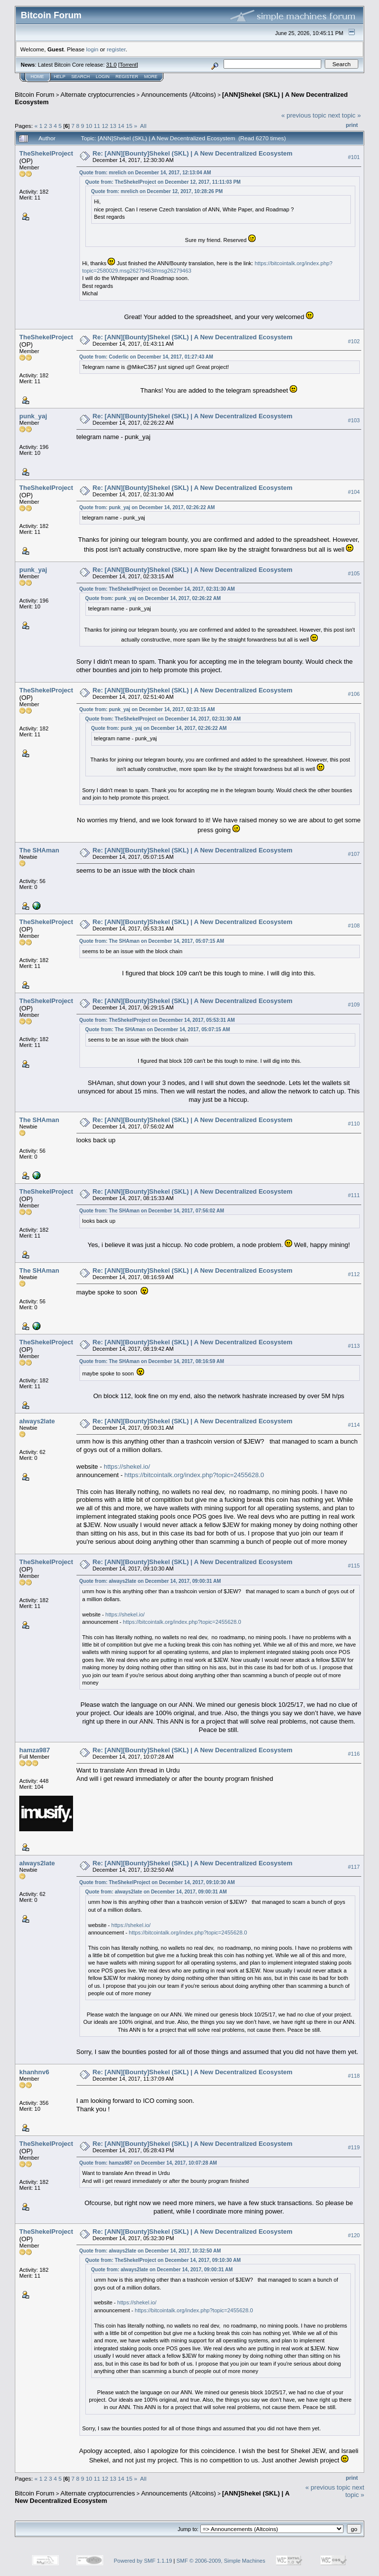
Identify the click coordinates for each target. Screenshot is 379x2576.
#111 (354, 1195)
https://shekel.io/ (127, 1466)
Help (60, 76)
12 (105, 125)
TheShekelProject (46, 153)
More (150, 76)
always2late (37, 1421)
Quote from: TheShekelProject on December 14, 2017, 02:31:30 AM (157, 589)
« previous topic (303, 115)
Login (103, 76)
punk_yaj (33, 416)
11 (97, 125)
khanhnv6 (34, 2072)
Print (352, 125)
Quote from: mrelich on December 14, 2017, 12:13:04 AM (145, 172)
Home (37, 76)
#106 (354, 694)
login (92, 49)
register (116, 49)
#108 (354, 925)
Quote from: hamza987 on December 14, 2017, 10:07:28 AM (148, 2163)
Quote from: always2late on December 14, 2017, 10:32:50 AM (150, 2251)
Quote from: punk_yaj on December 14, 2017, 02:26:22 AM (147, 507)
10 (89, 125)
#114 (354, 1425)
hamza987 (34, 1750)
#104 (354, 492)
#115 (354, 1566)
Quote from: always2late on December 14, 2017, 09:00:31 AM (150, 1581)
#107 (354, 854)
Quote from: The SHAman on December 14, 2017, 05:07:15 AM (152, 941)
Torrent (128, 65)
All (143, 125)
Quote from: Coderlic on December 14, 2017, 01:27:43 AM (146, 357)
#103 (354, 420)
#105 (354, 573)
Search (81, 76)
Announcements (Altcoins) (178, 94)
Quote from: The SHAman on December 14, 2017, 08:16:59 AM (152, 1361)
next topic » (344, 115)
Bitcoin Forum (34, 94)
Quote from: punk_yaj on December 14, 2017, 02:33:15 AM (147, 709)
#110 (354, 1124)
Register (126, 76)
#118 (354, 2076)
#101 (354, 157)
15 (129, 125)
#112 (354, 1274)
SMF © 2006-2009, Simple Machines (221, 2561)
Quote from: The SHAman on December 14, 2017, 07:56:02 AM (152, 1210)
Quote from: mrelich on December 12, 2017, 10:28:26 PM (157, 191)
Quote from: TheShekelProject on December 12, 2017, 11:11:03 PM (163, 182)
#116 (354, 1754)
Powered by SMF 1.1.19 (143, 2561)
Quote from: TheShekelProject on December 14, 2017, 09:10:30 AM (157, 1882)
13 (113, 125)
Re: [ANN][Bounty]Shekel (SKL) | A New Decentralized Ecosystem (193, 153)
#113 (354, 1346)
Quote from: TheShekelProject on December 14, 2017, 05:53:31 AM (157, 1020)
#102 (354, 341)
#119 (354, 2147)
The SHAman (39, 850)
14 (121, 125)
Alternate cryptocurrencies (98, 94)
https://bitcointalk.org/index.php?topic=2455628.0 (194, 1475)
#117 (354, 1867)
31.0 (111, 65)
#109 (354, 1004)
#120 (354, 2235)
